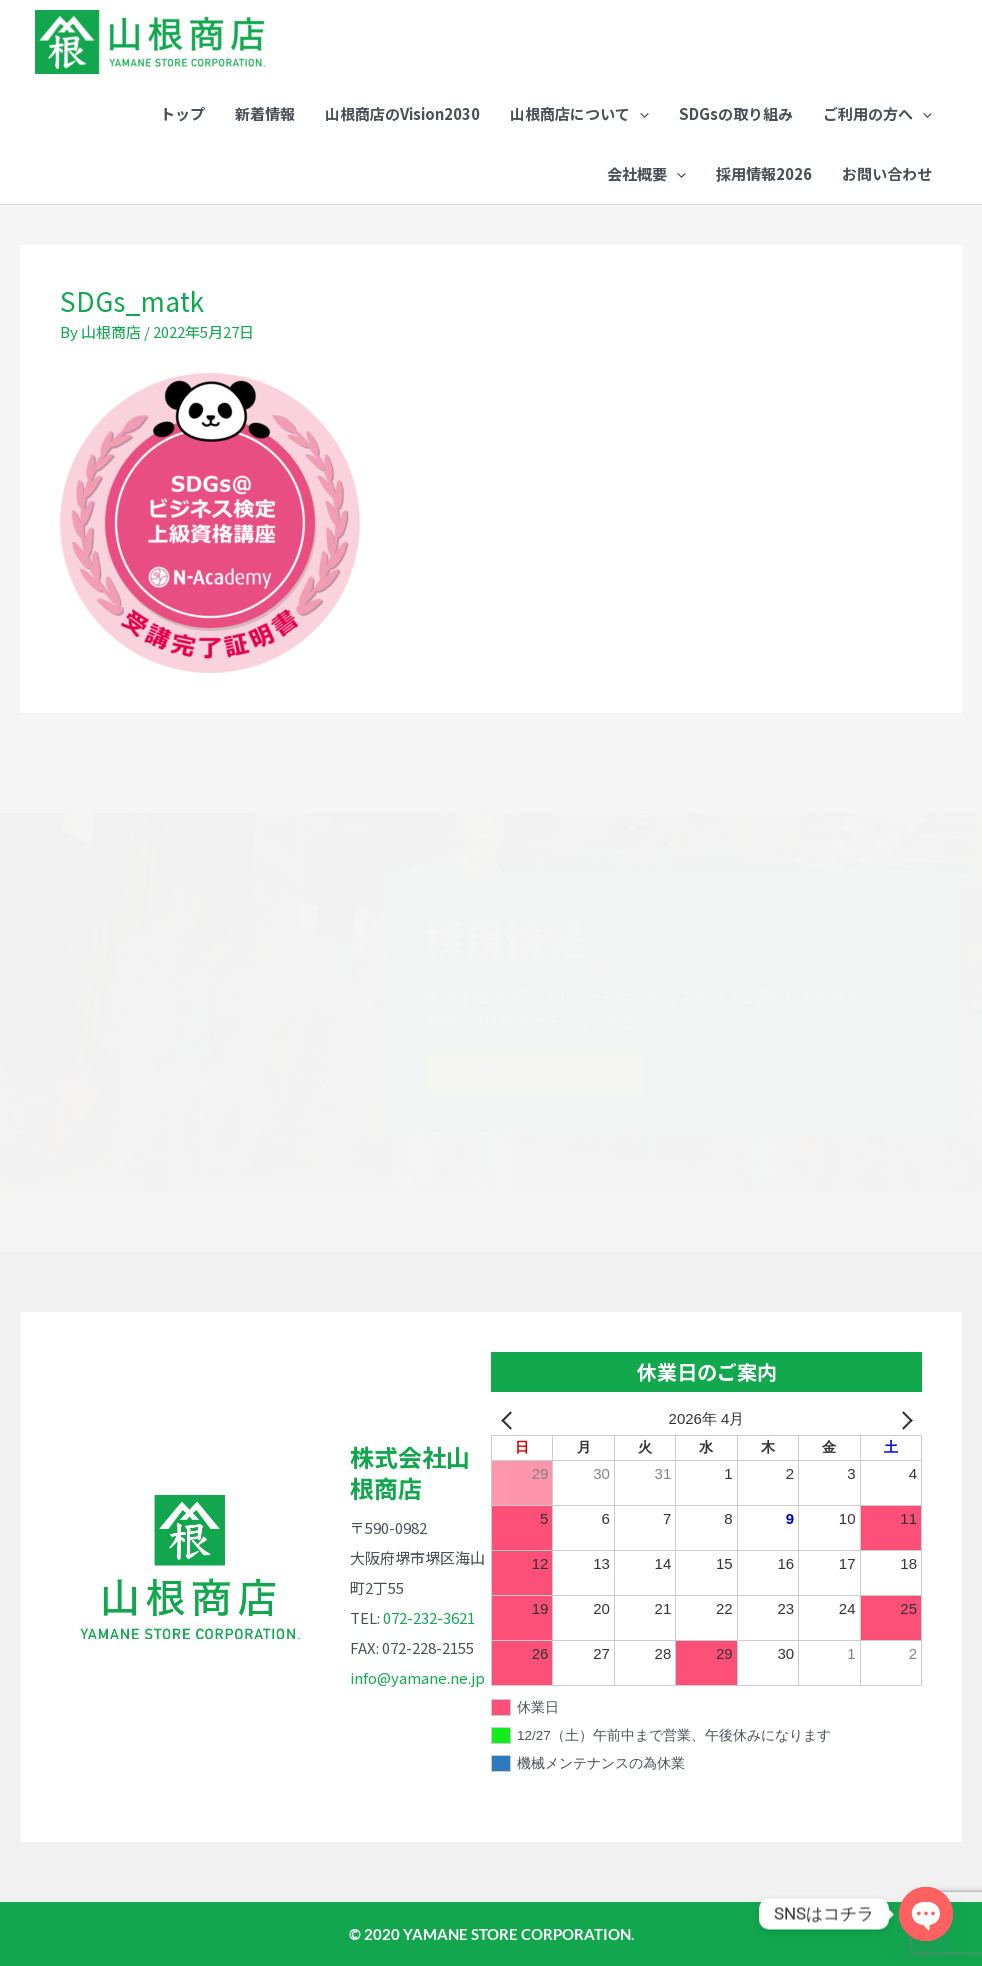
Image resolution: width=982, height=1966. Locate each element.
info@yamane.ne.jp (417, 1677)
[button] (579, 114)
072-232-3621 (429, 1617)
